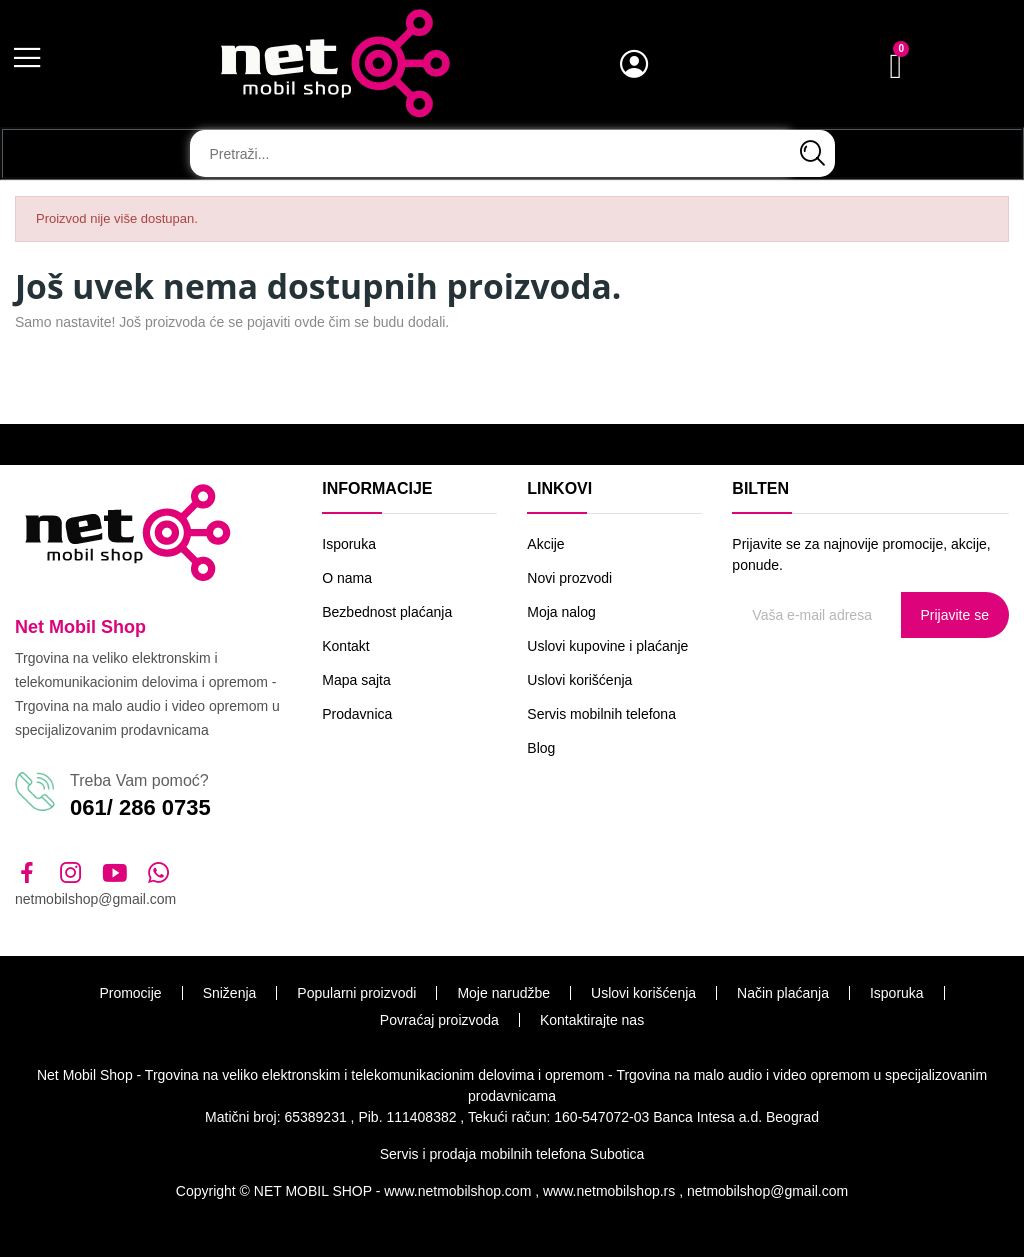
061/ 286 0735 (140, 807)
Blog (541, 748)
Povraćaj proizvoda (439, 1020)
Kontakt (345, 646)
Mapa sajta (356, 680)
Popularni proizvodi (356, 993)
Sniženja (230, 993)
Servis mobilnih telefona (601, 714)
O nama (347, 578)
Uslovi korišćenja (579, 680)
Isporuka (349, 544)
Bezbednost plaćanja (387, 612)
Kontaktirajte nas (592, 1020)
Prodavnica (357, 714)
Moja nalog (561, 612)
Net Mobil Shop (80, 627)
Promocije (130, 993)
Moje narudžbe (503, 993)
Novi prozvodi (569, 578)
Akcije (545, 544)
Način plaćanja (783, 993)
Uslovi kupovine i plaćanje (607, 646)
